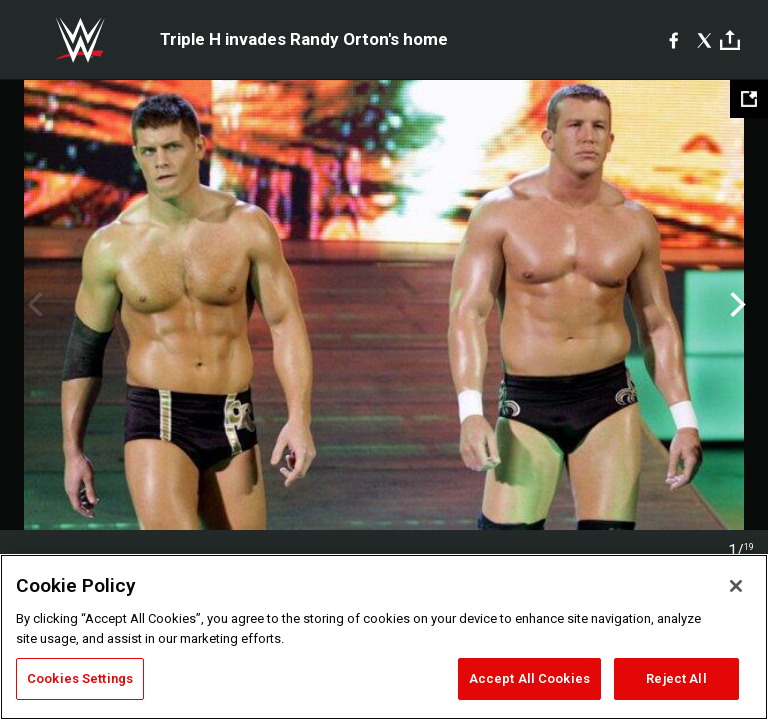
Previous (32, 305)
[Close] (736, 586)
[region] (384, 637)
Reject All (676, 678)
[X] (704, 40)
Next (735, 305)
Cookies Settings (80, 678)
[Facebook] (673, 40)
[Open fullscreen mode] (749, 99)
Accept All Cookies (529, 678)
